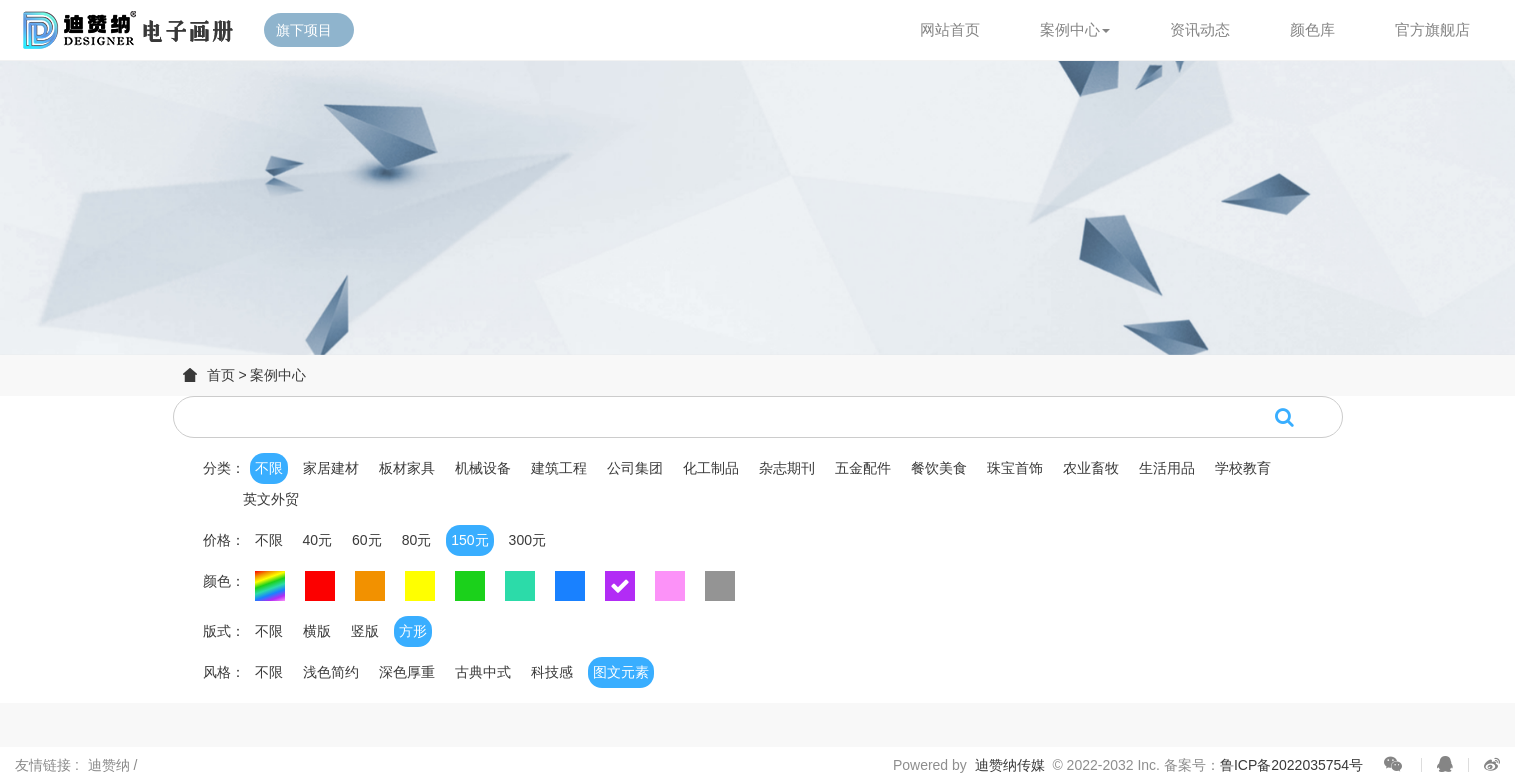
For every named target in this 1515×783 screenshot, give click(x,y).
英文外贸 (271, 499)
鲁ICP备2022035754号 (1291, 765)
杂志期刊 (787, 468)
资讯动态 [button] (1200, 29)
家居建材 (331, 468)
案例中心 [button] (1075, 29)
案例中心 (278, 375)
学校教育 (1243, 468)
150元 (469, 540)
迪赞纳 (111, 765)
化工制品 (711, 468)
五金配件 (863, 468)
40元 (318, 540)
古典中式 (483, 672)
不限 (269, 468)
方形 (413, 631)
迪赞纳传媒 (1010, 765)
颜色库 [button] (1312, 29)
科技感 (552, 672)
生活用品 (1167, 468)
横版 (317, 631)
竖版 (365, 631)
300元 (527, 540)
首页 (221, 375)
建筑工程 (559, 468)
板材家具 (407, 468)
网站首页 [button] (950, 29)
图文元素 (621, 672)
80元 (417, 540)
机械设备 (483, 468)
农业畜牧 (1091, 468)
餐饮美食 (939, 468)
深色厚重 (407, 672)
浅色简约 (331, 672)
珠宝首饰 (1015, 468)
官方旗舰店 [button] (1432, 29)
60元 (367, 540)
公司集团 (635, 468)
